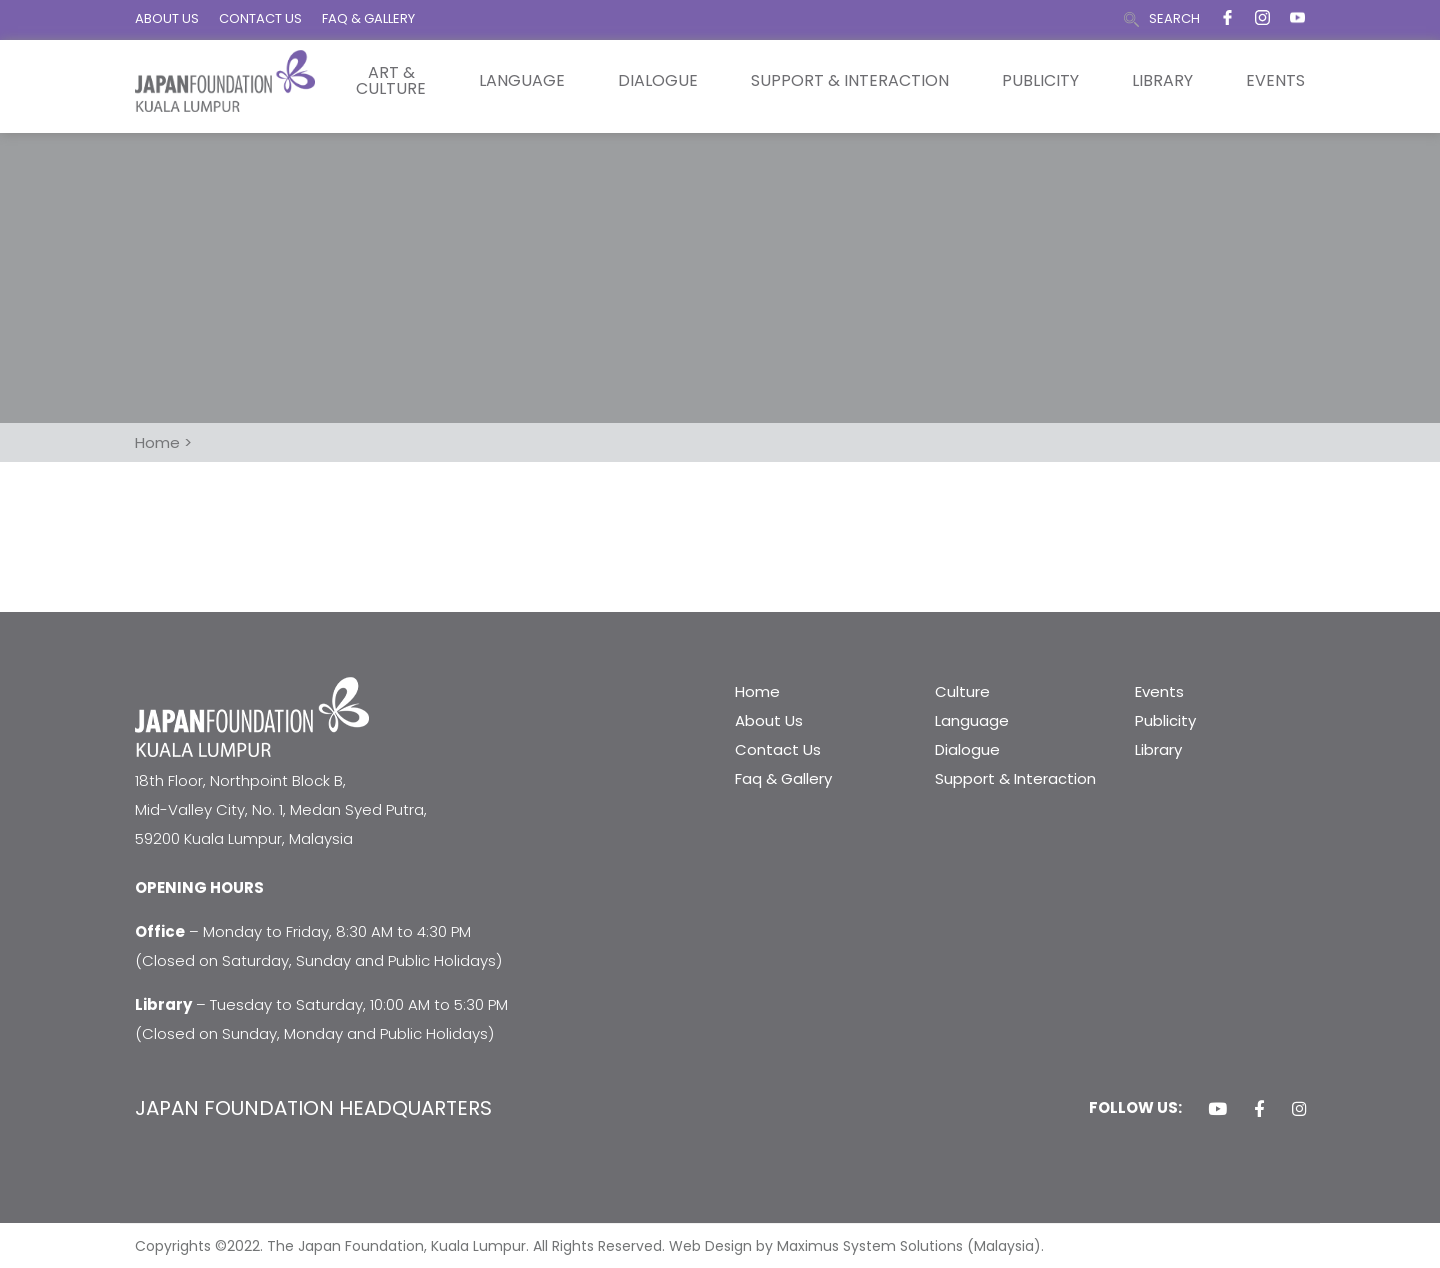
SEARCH (1174, 18)
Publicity (1040, 81)
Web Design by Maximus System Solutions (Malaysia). (856, 1246)
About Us (769, 720)
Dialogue (658, 81)
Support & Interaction (850, 81)
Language (522, 81)
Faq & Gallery (783, 778)
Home (757, 691)
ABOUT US (167, 18)
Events (1275, 81)
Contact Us (778, 749)
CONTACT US (260, 18)
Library (1162, 81)
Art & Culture (391, 81)
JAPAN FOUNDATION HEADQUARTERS (313, 1108)
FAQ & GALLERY (368, 18)
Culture (962, 691)
